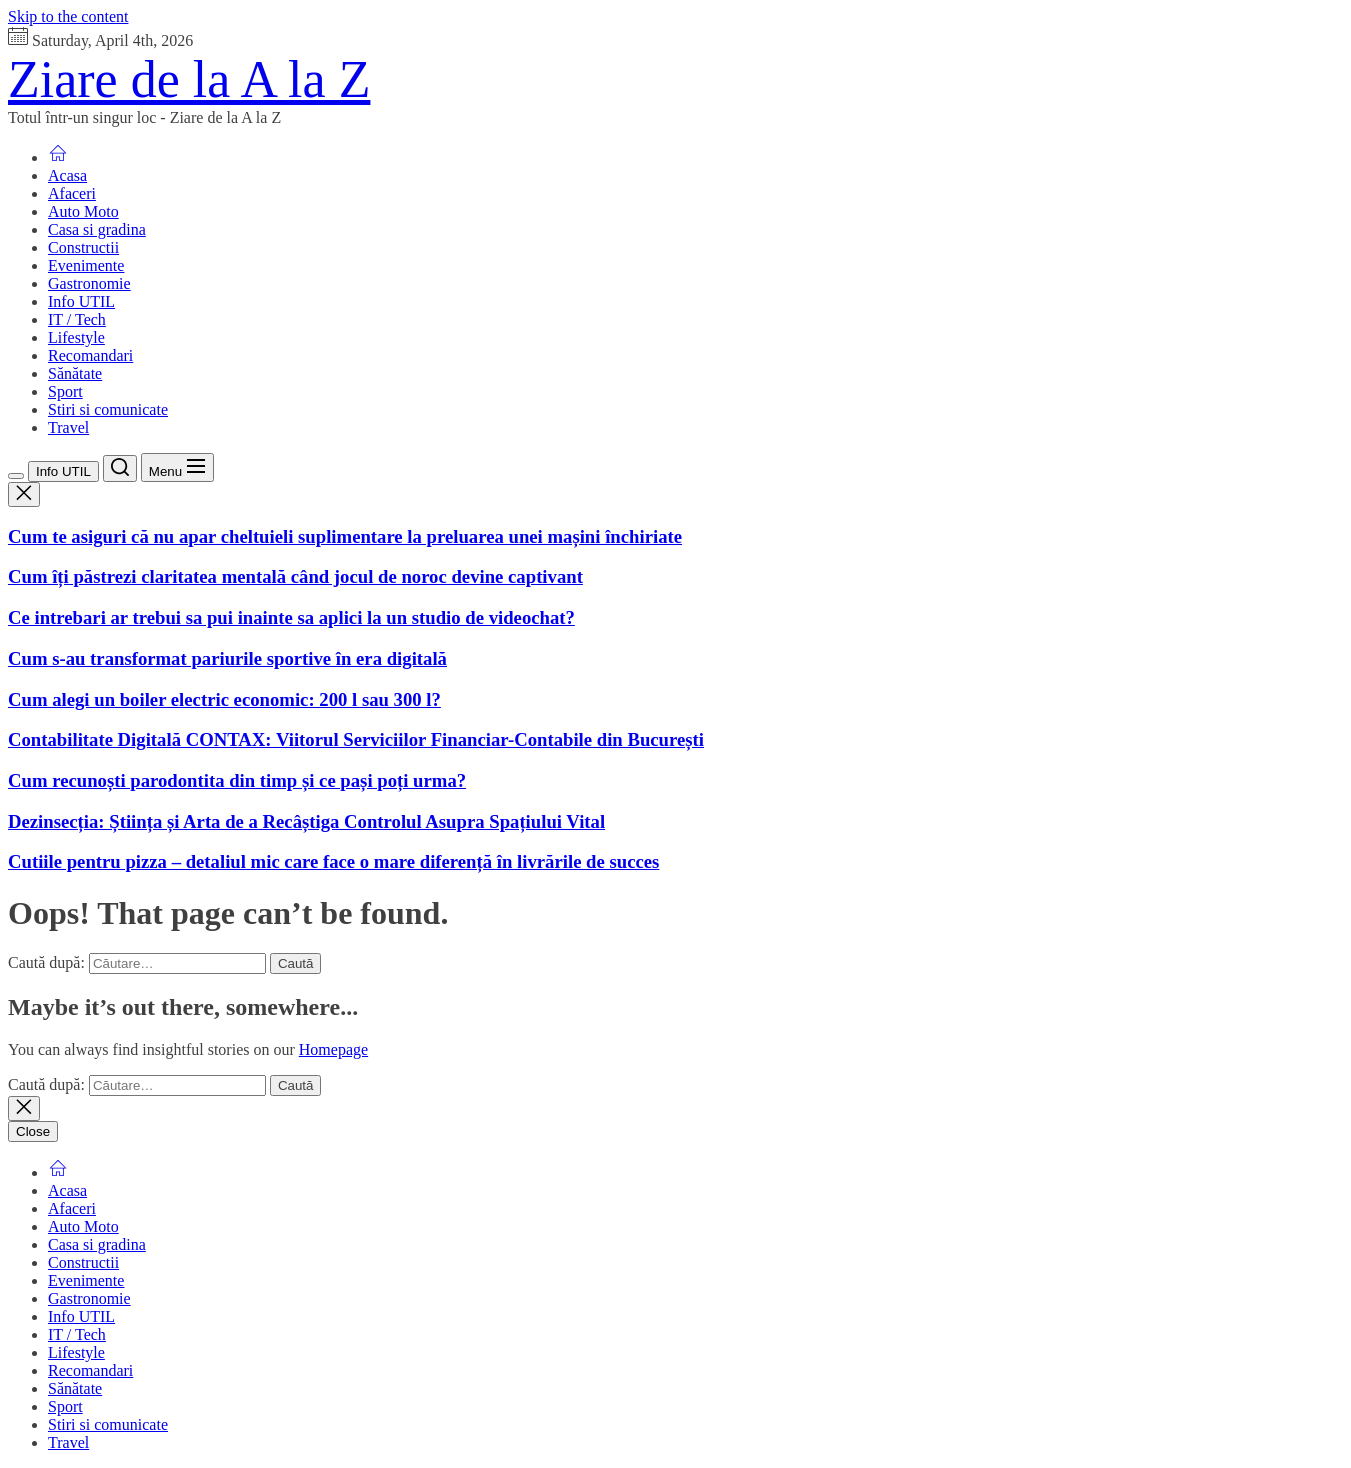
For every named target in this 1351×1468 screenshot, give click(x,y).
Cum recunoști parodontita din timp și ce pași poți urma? (237, 780)
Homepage (333, 1049)
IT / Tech (77, 319)
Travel (68, 427)
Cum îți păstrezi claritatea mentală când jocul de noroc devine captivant (295, 576)
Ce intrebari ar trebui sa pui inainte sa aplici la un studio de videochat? (291, 617)
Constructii (83, 247)
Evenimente (86, 265)
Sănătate (75, 373)
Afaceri (72, 193)
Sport (65, 391)
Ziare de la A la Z (189, 79)
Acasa (67, 175)
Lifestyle (76, 337)
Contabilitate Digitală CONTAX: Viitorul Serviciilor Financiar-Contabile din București (356, 739)
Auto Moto (83, 211)
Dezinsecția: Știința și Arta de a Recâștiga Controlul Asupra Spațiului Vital (306, 821)
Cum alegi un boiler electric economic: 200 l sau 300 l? (224, 699)
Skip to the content (68, 16)
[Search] (120, 468)
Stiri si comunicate (108, 409)
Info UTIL (81, 301)
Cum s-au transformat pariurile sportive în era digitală (227, 658)
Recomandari (90, 355)
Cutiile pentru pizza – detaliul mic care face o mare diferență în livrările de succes (333, 861)
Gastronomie (89, 283)
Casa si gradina (97, 229)
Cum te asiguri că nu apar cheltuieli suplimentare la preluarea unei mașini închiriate (345, 536)
